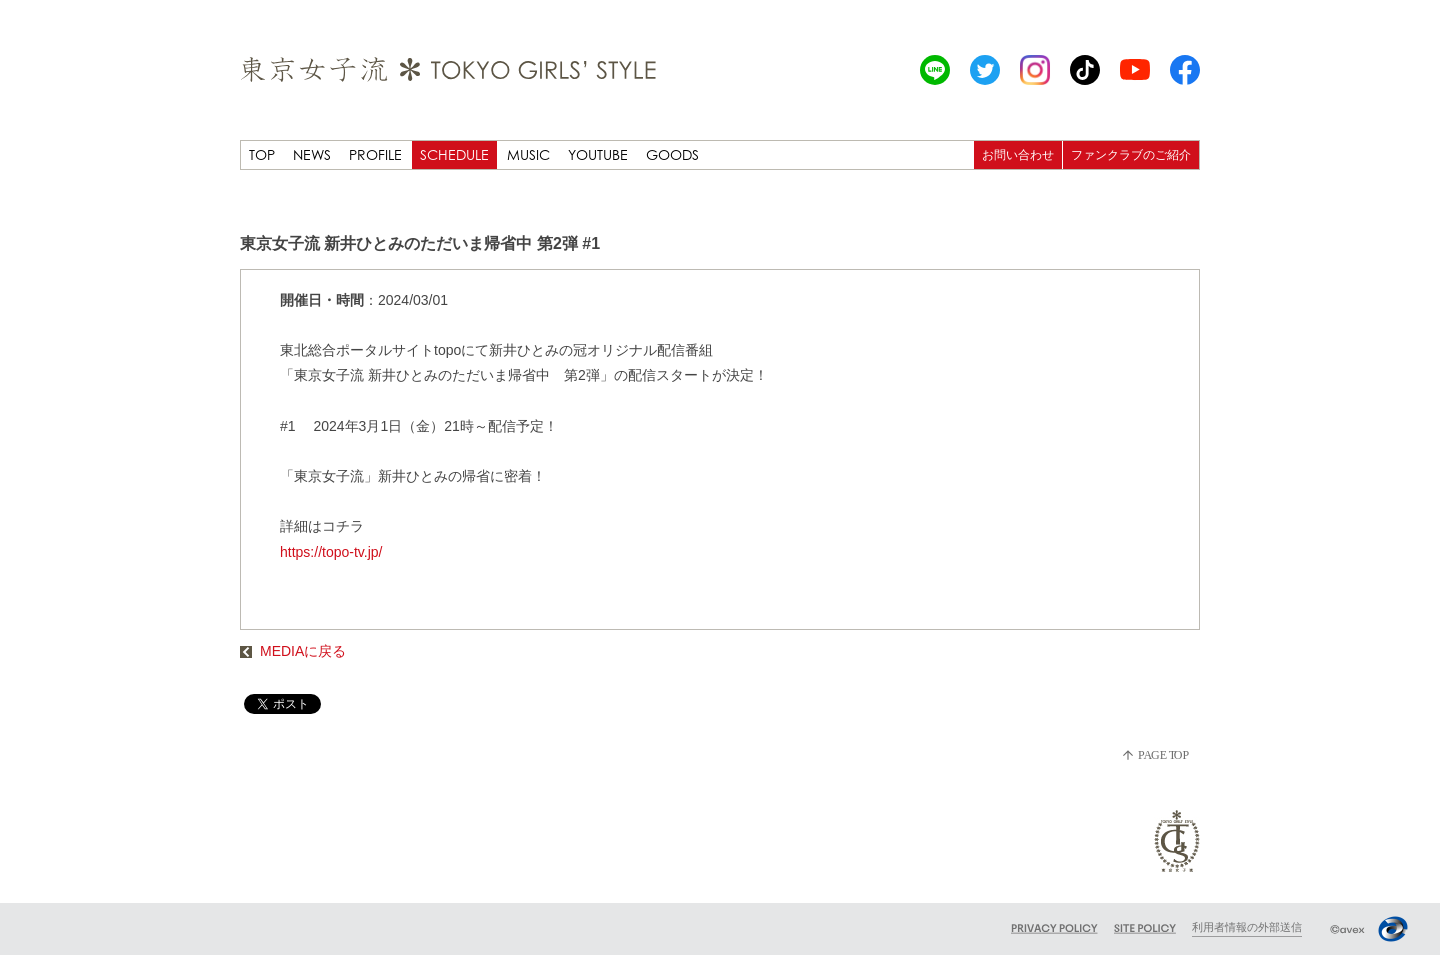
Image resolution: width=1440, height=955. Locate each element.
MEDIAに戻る (293, 651)
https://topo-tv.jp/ (331, 552)
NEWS (312, 154)
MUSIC (528, 154)
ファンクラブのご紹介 (1131, 154)
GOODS (672, 154)
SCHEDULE (454, 154)
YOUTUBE (598, 154)
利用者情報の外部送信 (1247, 927)
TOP (262, 154)
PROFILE (375, 154)
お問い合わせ (1018, 154)
